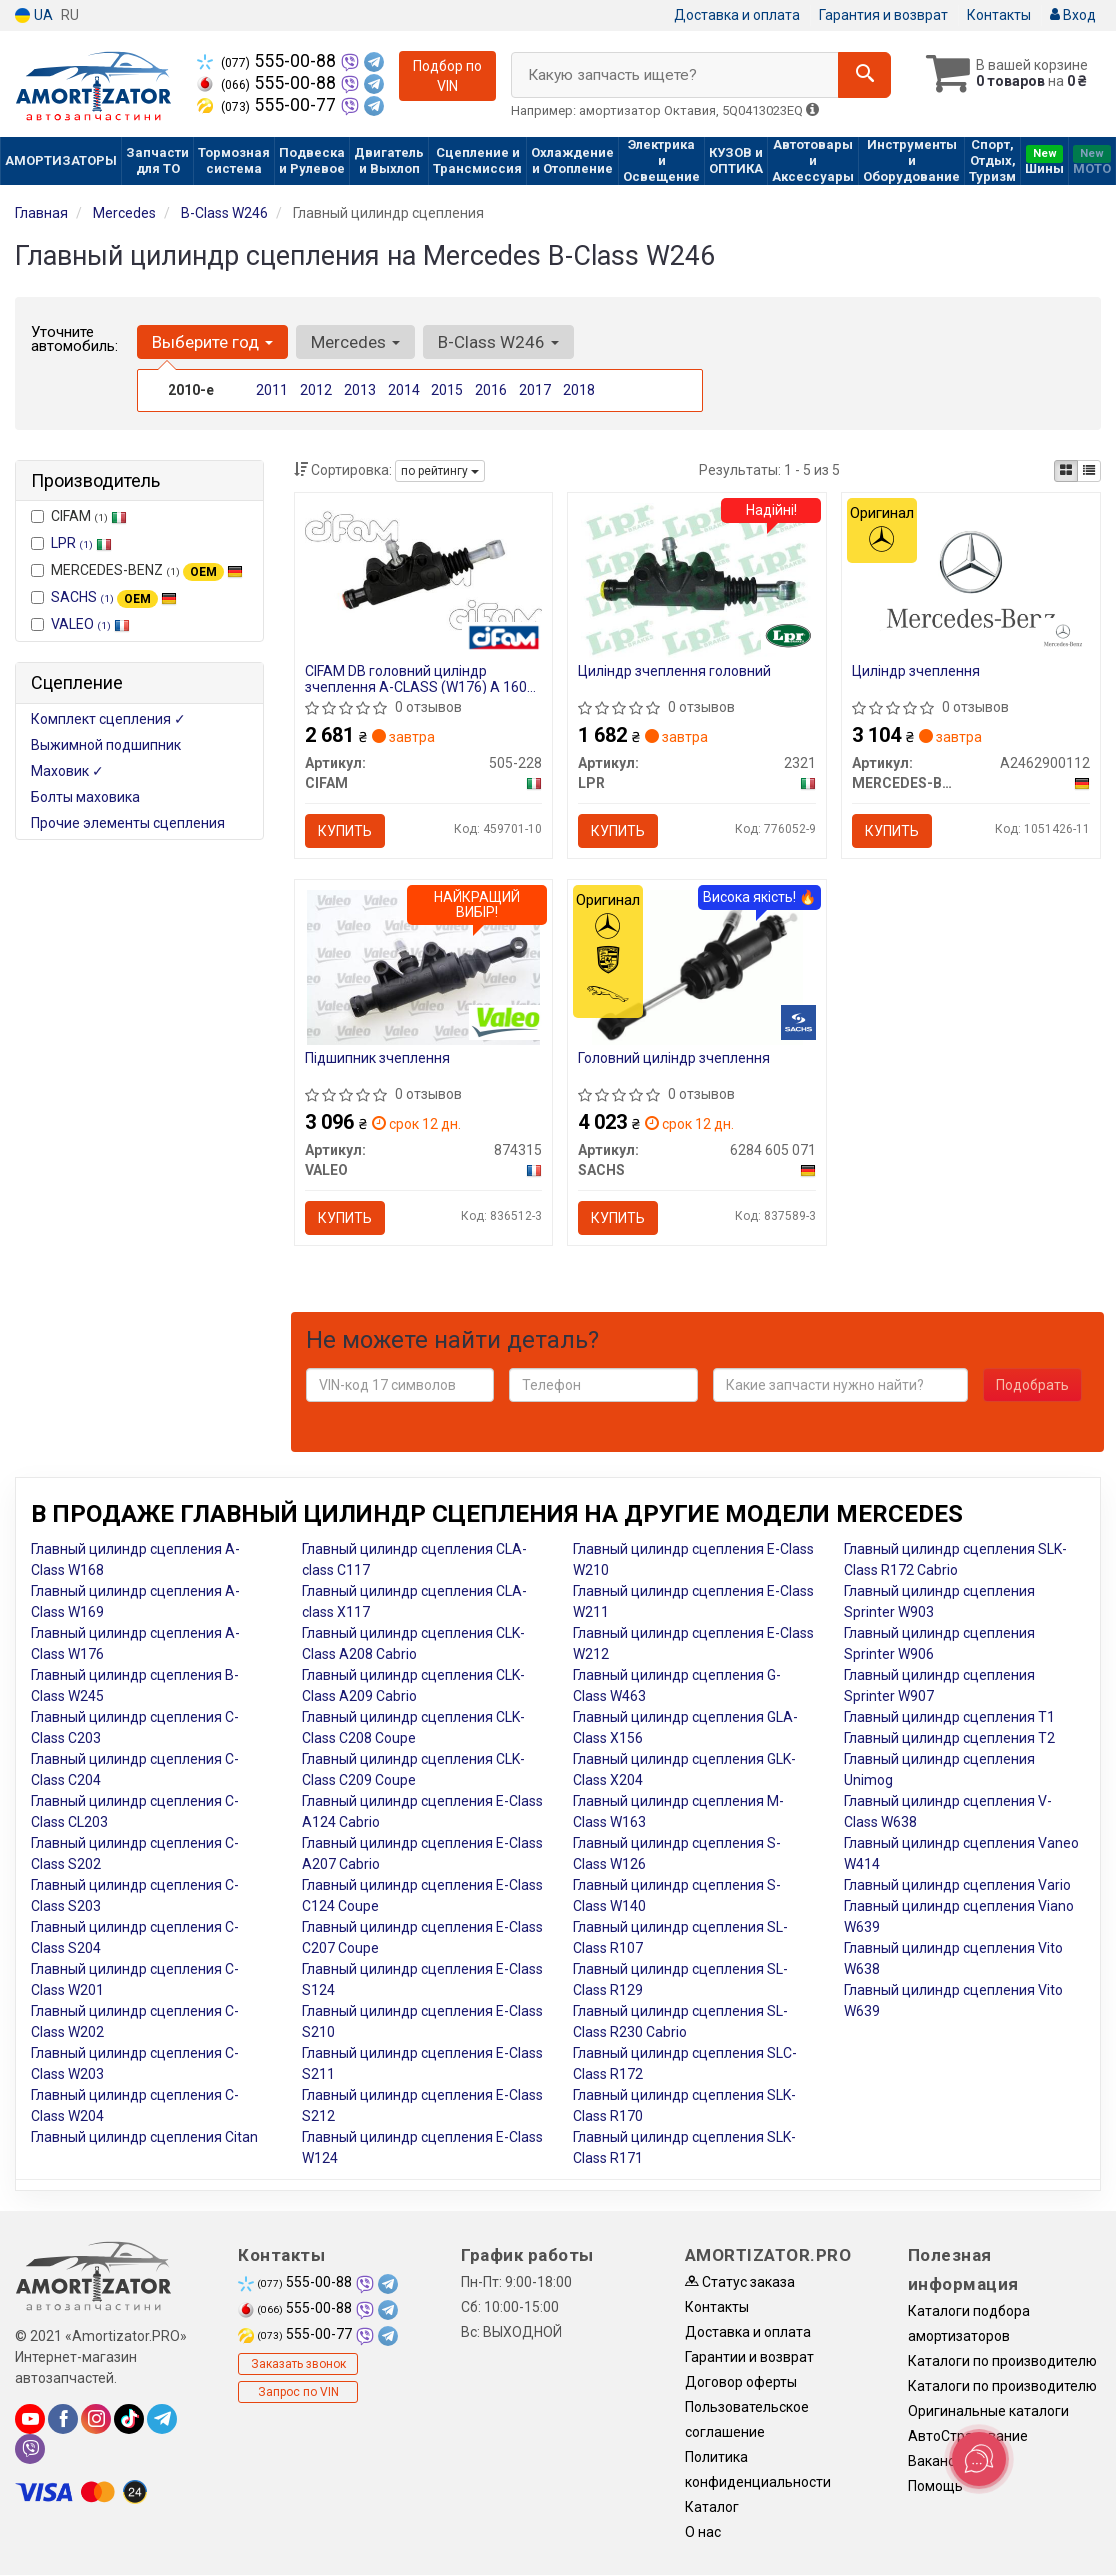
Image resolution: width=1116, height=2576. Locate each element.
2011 (272, 390)
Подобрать (1032, 1385)
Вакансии (939, 2461)
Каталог (712, 2507)
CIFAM (79, 516)
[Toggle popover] (979, 2459)
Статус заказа (740, 2282)
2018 (579, 390)
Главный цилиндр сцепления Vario (957, 1885)
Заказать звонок (298, 2364)
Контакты (999, 15)
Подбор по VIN (447, 76)
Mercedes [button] (355, 342)
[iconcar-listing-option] (1089, 471)
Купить (345, 831)
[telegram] (162, 2419)
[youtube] (30, 2419)
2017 (535, 390)
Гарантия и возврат (883, 15)
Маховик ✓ (67, 771)
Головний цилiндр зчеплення (674, 1058)
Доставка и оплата (737, 15)
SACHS (114, 597)
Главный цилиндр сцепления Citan (144, 2137)
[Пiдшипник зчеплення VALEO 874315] (423, 966)
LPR (81, 543)
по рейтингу (440, 471)
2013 (360, 390)
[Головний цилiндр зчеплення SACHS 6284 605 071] (697, 966)
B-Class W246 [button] (498, 342)
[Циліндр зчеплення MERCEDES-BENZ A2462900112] (971, 579)
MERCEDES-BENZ (137, 571)
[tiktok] (129, 2419)
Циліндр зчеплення (916, 671)
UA (34, 15)
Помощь (935, 2486)
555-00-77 (268, 105)
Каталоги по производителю (1002, 2361)
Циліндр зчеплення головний (674, 671)
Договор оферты (741, 2382)
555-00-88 (268, 61)
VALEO (90, 624)
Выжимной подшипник (106, 745)
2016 (491, 390)
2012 (316, 390)
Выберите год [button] (212, 342)
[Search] (864, 75)
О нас (703, 2532)
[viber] (30, 2449)
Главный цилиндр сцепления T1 (949, 1717)
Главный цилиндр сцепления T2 (949, 1738)
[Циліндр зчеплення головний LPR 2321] (697, 579)
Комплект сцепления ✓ (108, 719)
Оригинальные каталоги (988, 2411)
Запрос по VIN (298, 2392)
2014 (404, 390)
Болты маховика (85, 797)
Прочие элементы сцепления (128, 823)
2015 (447, 390)
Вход (1073, 15)
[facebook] (63, 2419)
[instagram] (96, 2419)
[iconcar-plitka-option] (1066, 471)
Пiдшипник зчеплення (377, 1058)
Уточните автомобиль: (74, 339)
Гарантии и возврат (749, 2357)
